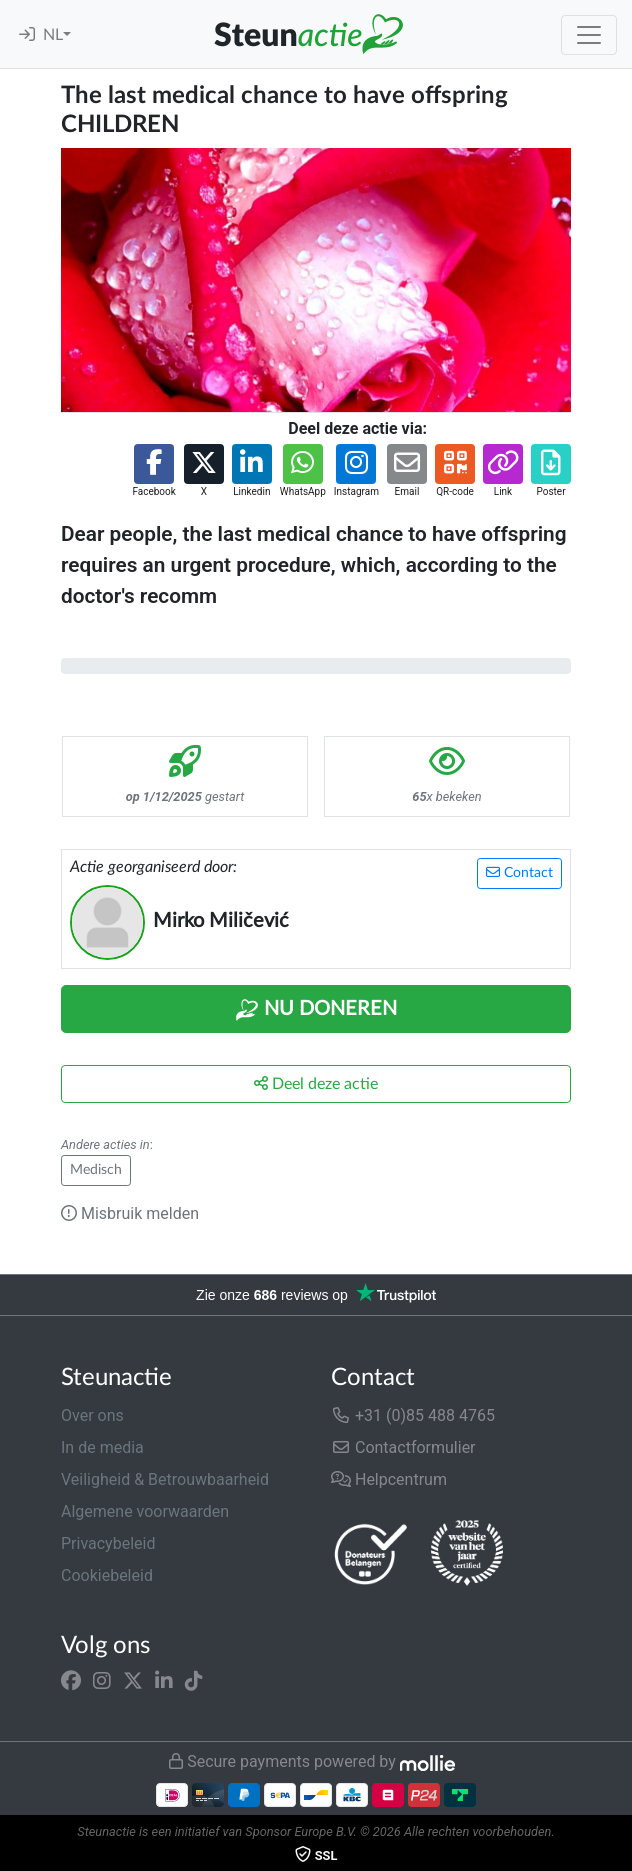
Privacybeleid (108, 1543)
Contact (519, 872)
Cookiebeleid (107, 1575)
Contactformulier (403, 1447)
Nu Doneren (316, 1010)
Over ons (92, 1415)
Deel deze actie (316, 1083)
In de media (102, 1447)
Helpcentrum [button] (389, 1479)
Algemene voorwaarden (145, 1511)
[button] (153, 471)
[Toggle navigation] (589, 35)
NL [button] (53, 35)
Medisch (96, 1170)
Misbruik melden (130, 1213)
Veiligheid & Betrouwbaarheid (165, 1479)
